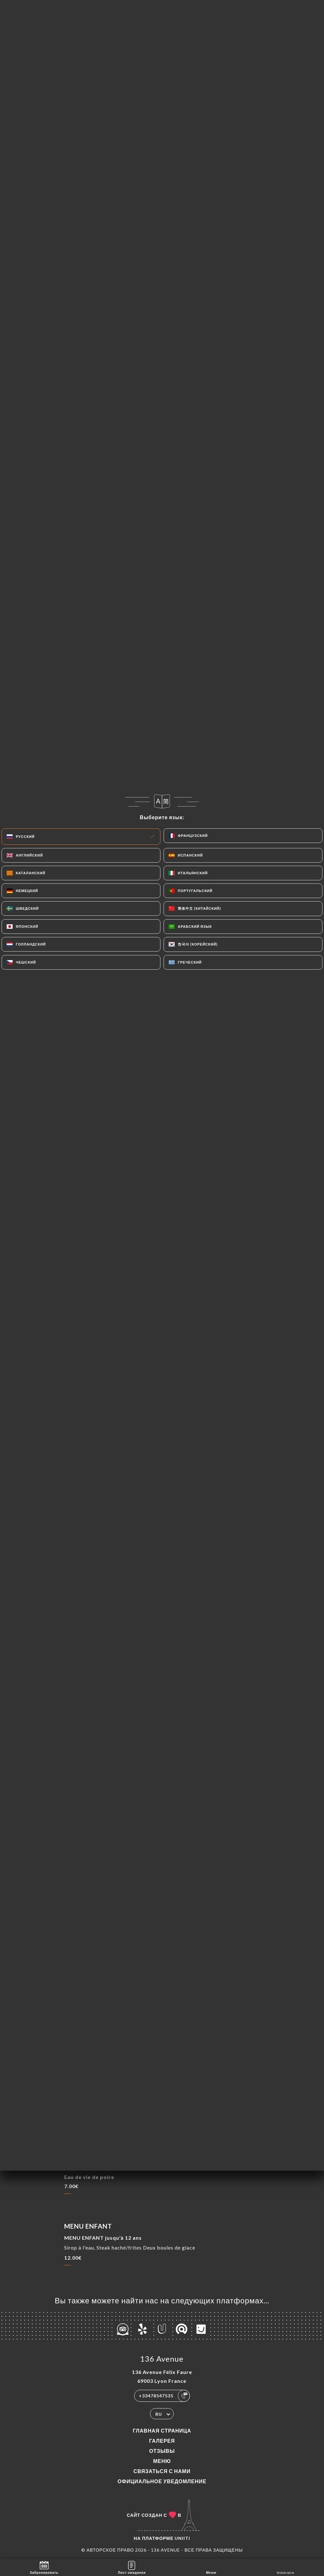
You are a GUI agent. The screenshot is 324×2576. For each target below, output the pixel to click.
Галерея (162, 2441)
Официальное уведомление (162, 2481)
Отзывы (162, 2451)
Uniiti (182, 2538)
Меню (162, 2461)
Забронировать (44, 2567)
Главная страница (162, 2430)
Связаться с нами (162, 2471)
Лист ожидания (132, 2567)
